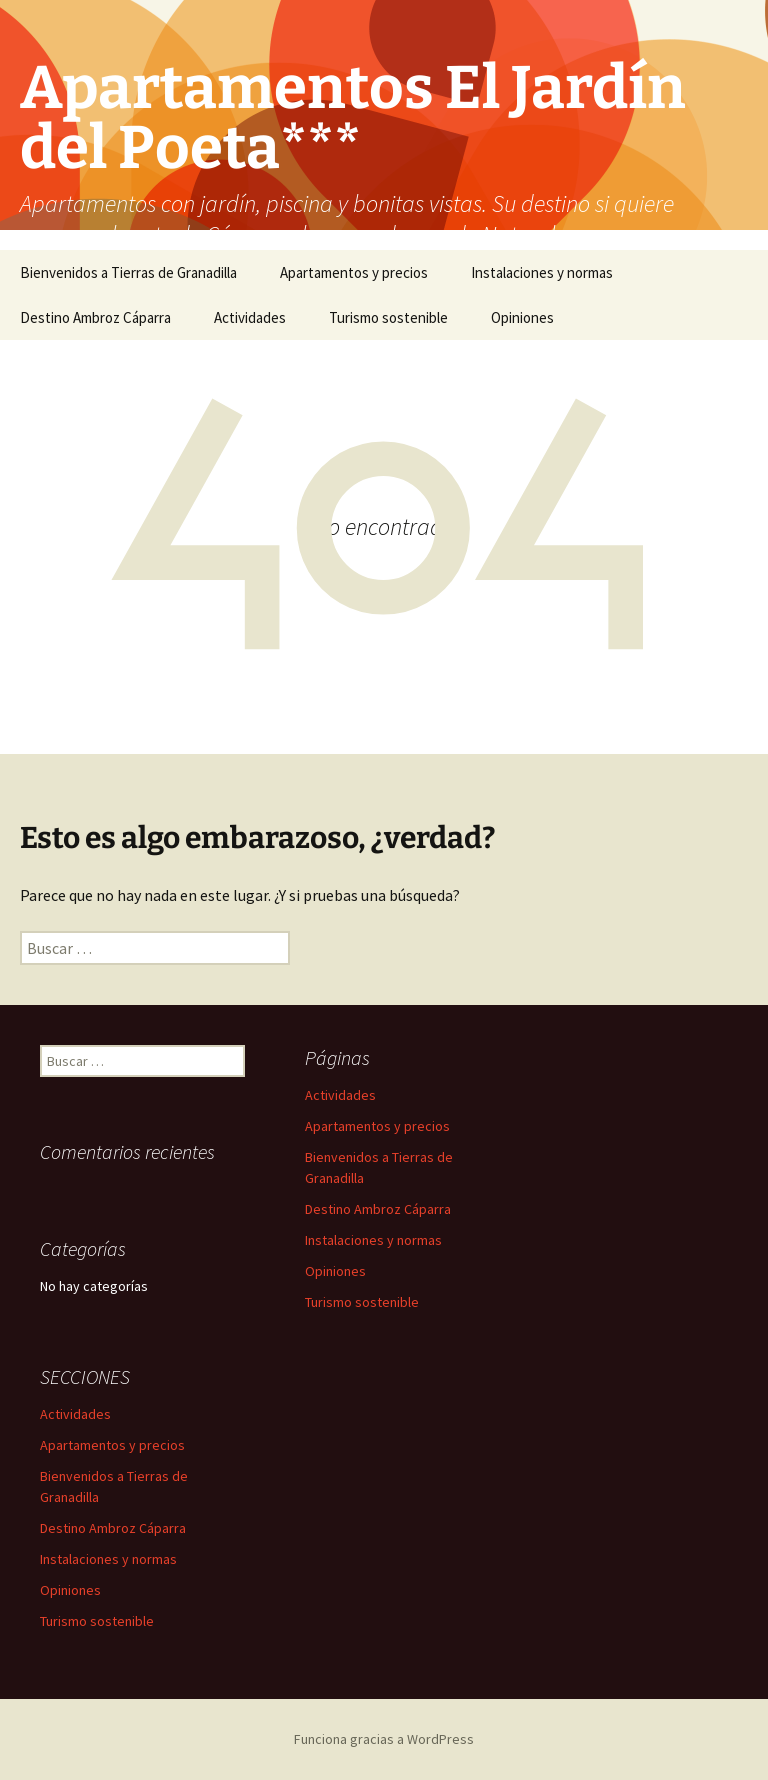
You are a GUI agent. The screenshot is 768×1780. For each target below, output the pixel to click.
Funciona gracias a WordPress (384, 1739)
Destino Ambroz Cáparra (95, 317)
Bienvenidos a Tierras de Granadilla (128, 272)
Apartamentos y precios (354, 272)
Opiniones (522, 317)
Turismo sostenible (388, 317)
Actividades (250, 317)
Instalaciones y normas (542, 272)
